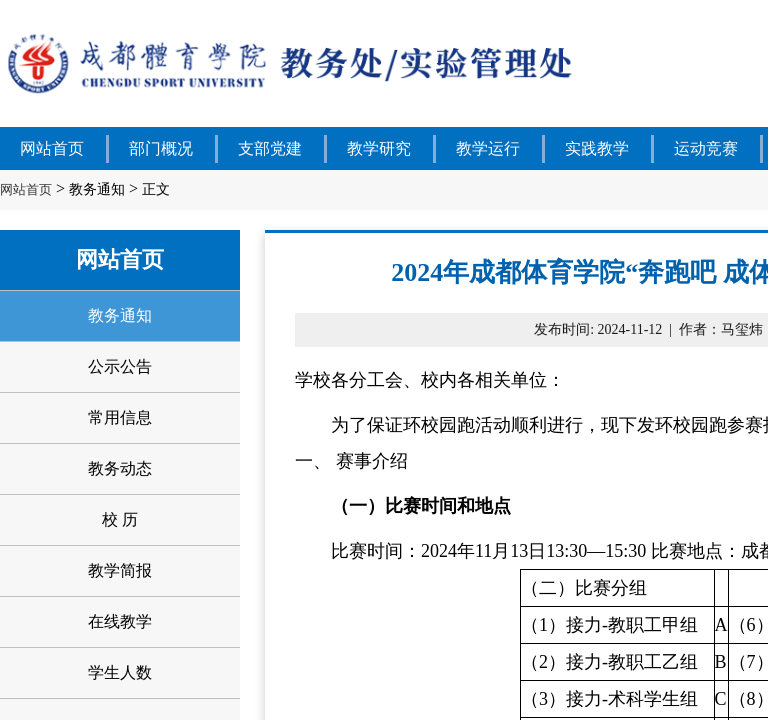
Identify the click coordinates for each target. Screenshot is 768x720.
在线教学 (120, 621)
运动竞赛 (706, 148)
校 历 (120, 519)
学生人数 (120, 672)
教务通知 (97, 189)
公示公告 (120, 366)
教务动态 (120, 468)
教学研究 (379, 148)
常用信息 (120, 417)
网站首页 (52, 148)
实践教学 (597, 148)
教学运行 (488, 148)
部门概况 (161, 148)
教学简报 (120, 570)
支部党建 (270, 148)
